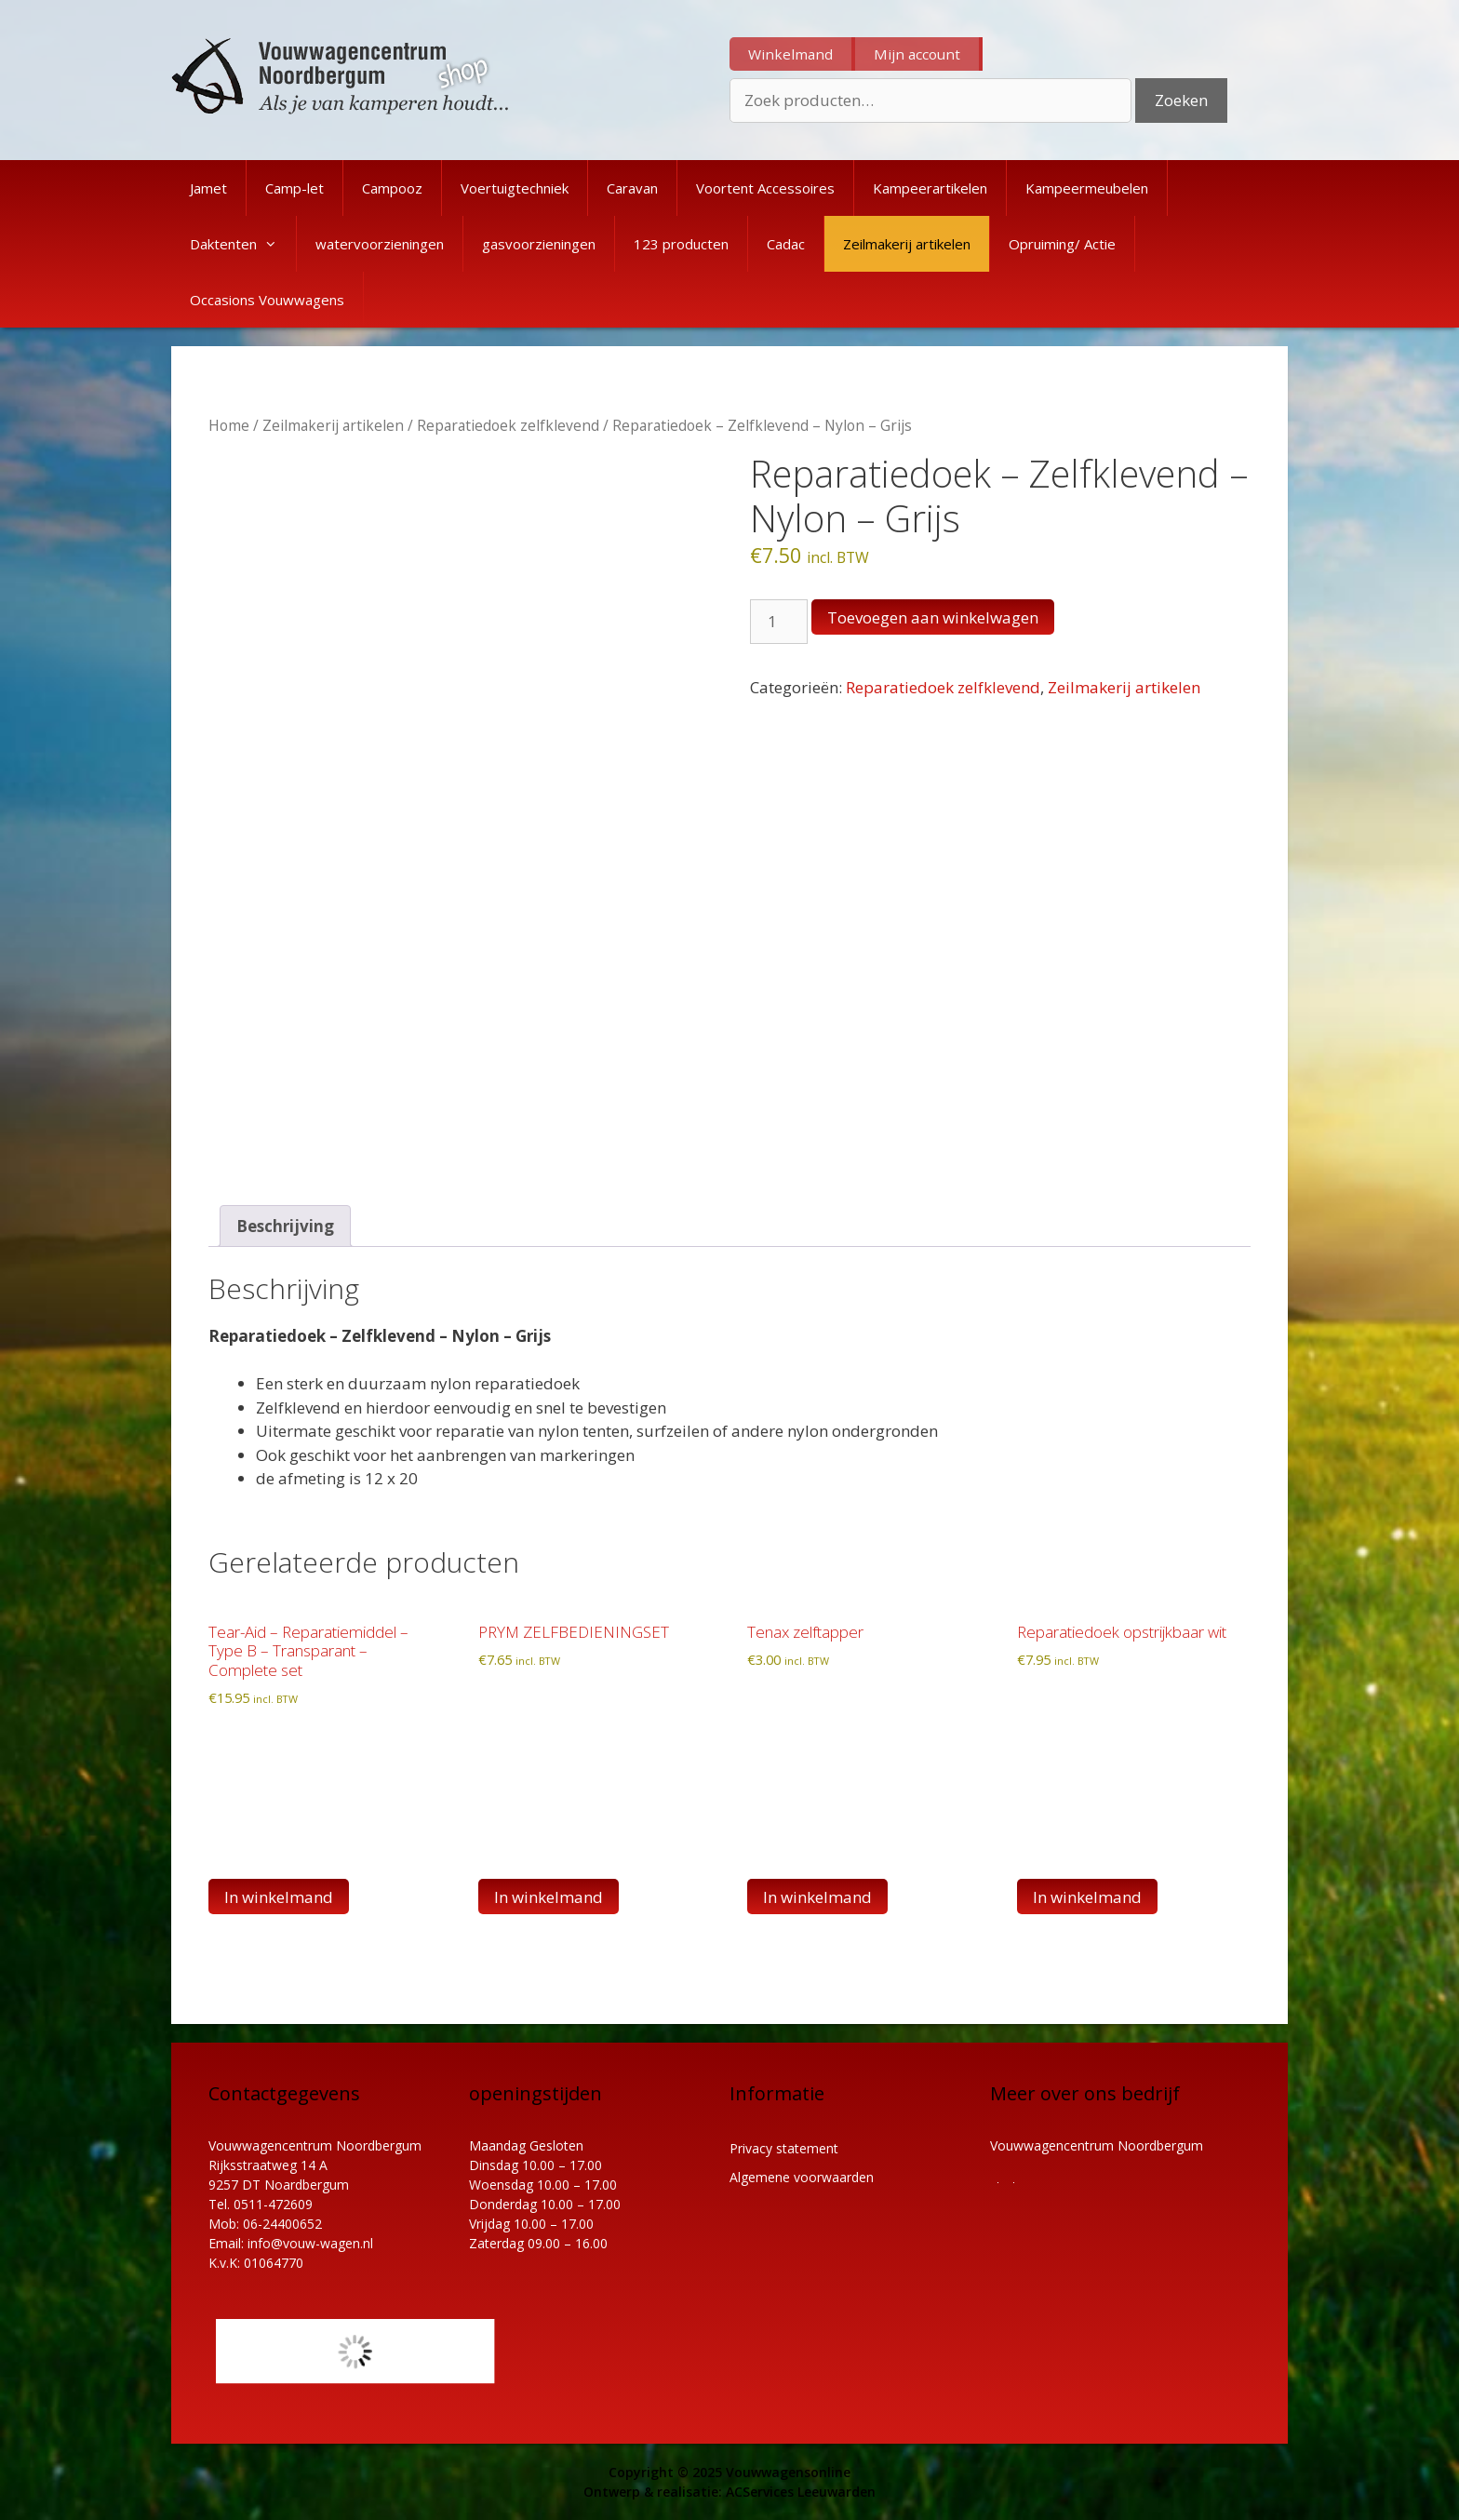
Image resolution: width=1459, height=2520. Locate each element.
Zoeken (1181, 100)
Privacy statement (784, 2148)
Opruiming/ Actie (1062, 244)
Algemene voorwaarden (802, 2177)
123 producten (681, 244)
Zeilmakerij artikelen (906, 244)
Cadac (786, 244)
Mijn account (917, 54)
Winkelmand (790, 54)
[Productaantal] (779, 621)
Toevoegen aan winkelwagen (932, 617)
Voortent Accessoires (765, 188)
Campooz (392, 188)
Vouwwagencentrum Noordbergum (1096, 2145)
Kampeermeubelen (1086, 188)
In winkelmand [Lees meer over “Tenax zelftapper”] (817, 1897)
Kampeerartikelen (930, 188)
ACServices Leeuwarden (801, 2491)
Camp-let (294, 188)
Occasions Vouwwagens (267, 299)
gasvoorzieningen (539, 244)
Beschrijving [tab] (285, 1226)
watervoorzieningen (379, 244)
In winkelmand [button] (278, 1897)
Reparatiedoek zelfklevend (508, 425)
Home (228, 425)
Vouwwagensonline (788, 2472)
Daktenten (243, 244)
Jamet (208, 188)
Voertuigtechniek (515, 188)
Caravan (632, 188)
